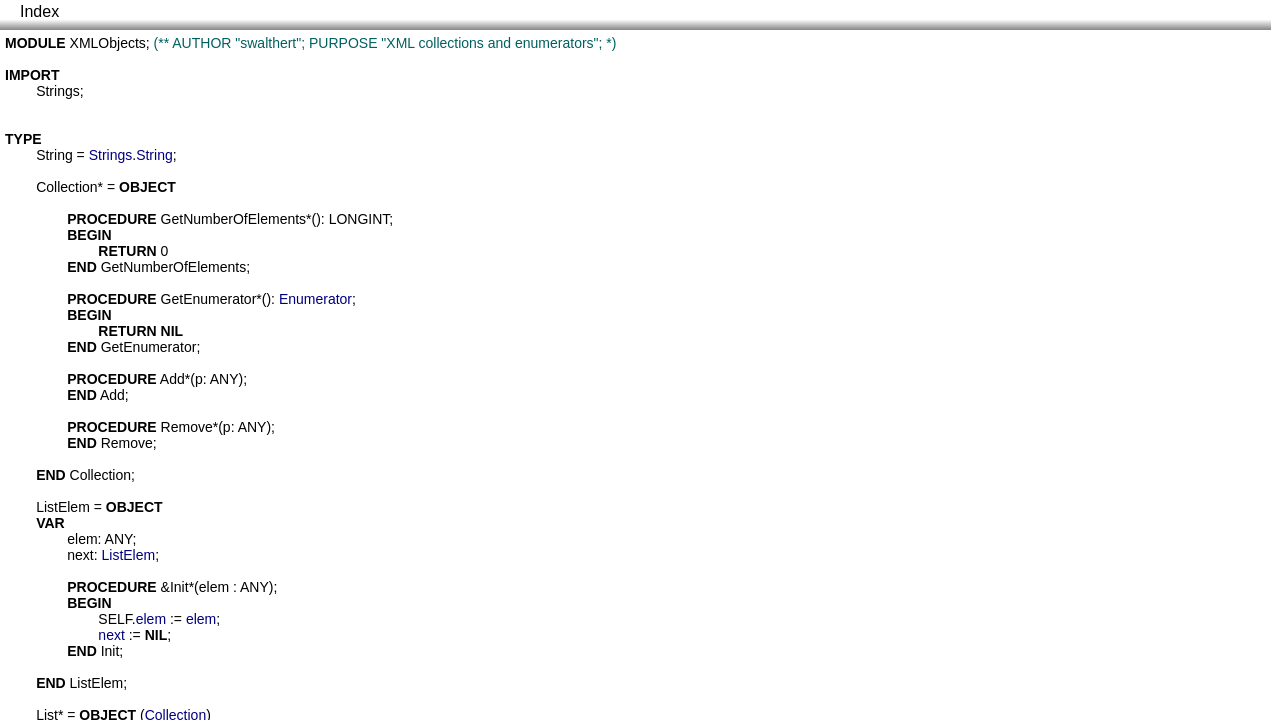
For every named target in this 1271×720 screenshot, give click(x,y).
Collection (66, 187)
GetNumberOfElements (234, 219)
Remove (187, 427)
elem (82, 539)
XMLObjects (108, 43)
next (80, 555)
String (54, 155)
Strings (58, 91)
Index (39, 11)
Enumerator (315, 299)
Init (179, 587)
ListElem (63, 507)
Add (172, 379)
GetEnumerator (209, 299)
